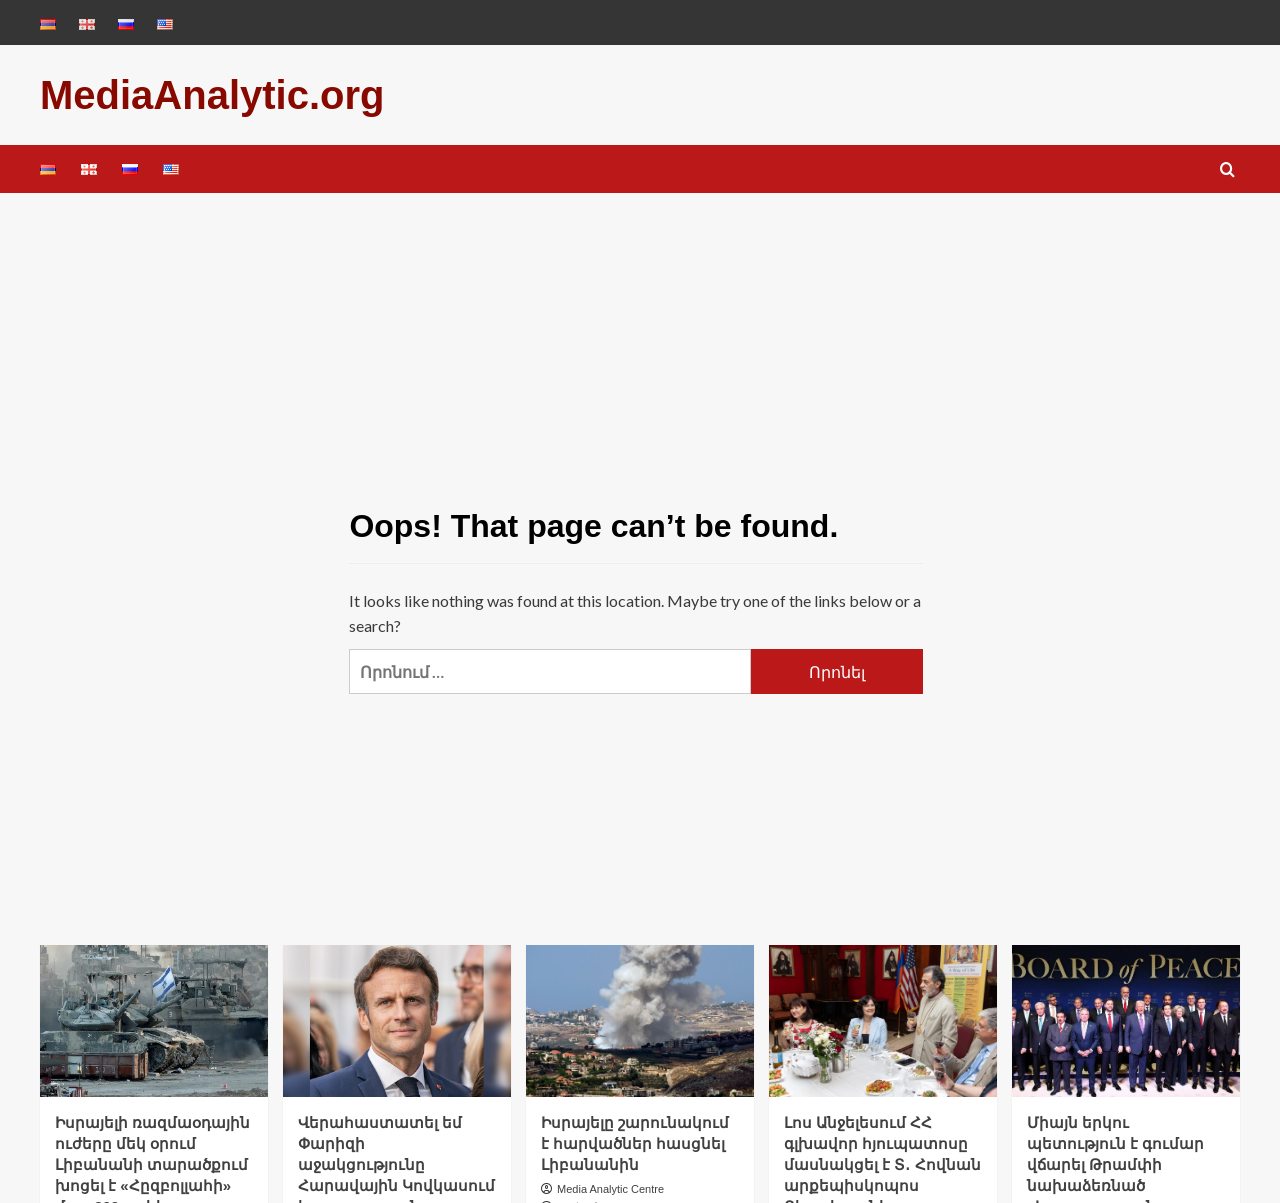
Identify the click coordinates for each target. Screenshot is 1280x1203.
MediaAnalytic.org (212, 95)
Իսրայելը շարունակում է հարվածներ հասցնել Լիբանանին (635, 1143)
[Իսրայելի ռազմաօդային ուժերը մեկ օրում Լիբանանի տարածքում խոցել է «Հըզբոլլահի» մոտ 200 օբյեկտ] (154, 1021)
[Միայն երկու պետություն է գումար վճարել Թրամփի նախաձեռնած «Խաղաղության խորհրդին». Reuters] (1126, 1021)
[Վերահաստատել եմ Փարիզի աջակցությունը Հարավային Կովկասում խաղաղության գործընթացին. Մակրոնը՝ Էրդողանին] (397, 1021)
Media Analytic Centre (610, 1189)
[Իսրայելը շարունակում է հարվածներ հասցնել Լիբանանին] (640, 1021)
